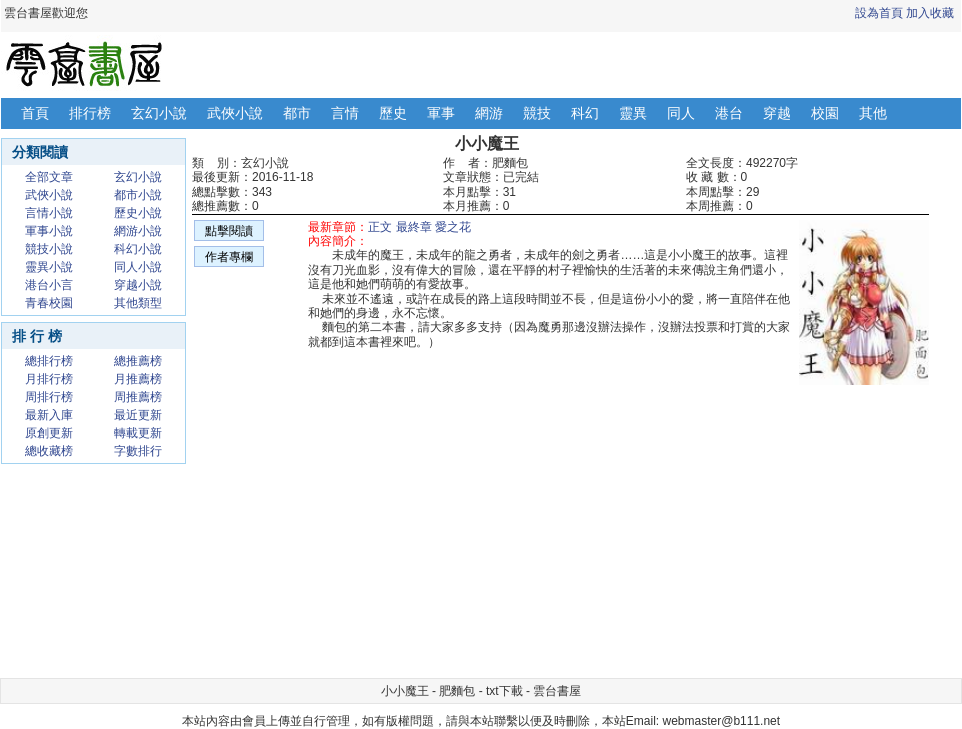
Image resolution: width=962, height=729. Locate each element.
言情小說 (49, 213)
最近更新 (138, 415)
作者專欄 (229, 257)
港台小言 (49, 285)
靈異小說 (49, 267)
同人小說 (138, 267)
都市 (297, 113)
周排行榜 (49, 397)
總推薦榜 (138, 361)
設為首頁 (879, 13)
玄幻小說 (159, 113)
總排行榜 (49, 361)
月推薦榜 (138, 379)
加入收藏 (930, 13)
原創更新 (49, 433)
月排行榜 (49, 379)
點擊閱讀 (229, 231)
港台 (729, 113)
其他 (873, 113)
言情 (345, 113)
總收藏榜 (49, 451)
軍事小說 (49, 231)
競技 (537, 113)
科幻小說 (138, 249)
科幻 (585, 113)
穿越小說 (138, 285)
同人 (681, 113)
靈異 (633, 113)
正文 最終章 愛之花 (419, 227)
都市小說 (138, 195)
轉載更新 (138, 433)
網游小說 (138, 231)
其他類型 (138, 303)
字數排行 (138, 451)
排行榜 (90, 113)
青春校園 (49, 303)
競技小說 (49, 249)
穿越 (777, 113)
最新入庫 (49, 415)
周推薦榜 (138, 397)
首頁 (35, 113)
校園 (825, 113)
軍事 (441, 113)
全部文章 (49, 177)
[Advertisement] (456, 530)
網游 (489, 113)
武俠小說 (235, 113)
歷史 (393, 113)
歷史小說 (138, 213)
